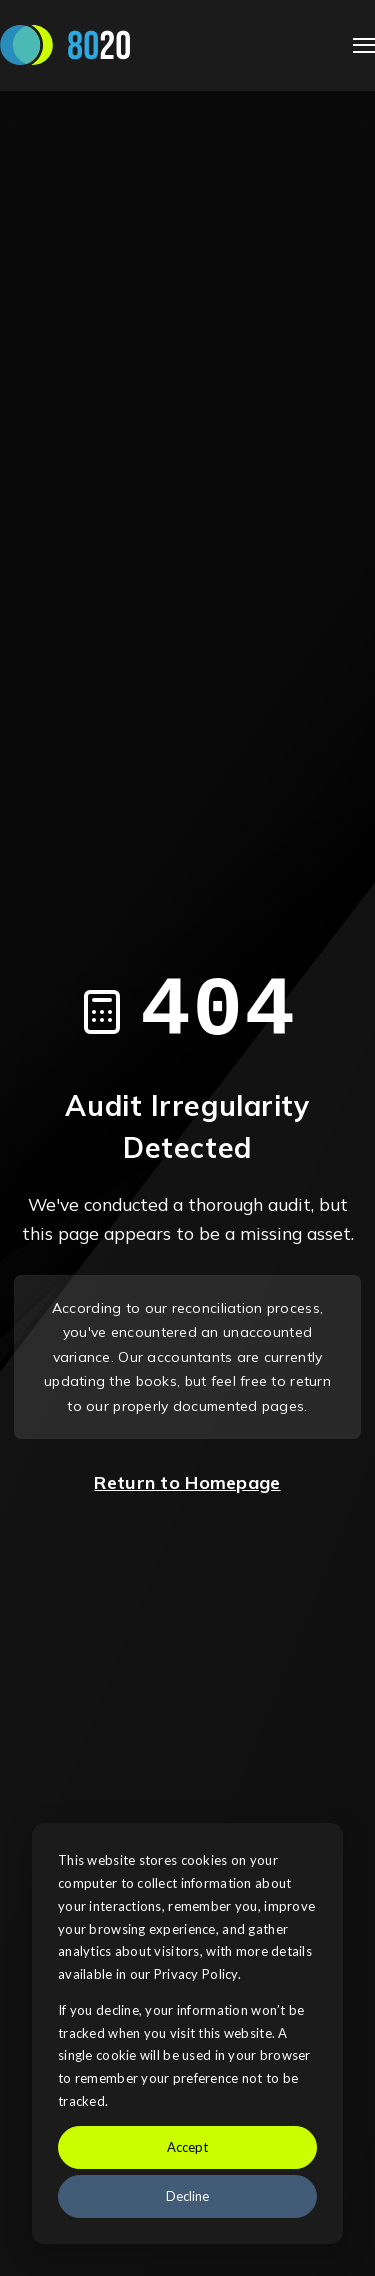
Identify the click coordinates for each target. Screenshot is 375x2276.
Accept (187, 2147)
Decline (187, 2196)
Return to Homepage (187, 1482)
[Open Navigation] (364, 45)
